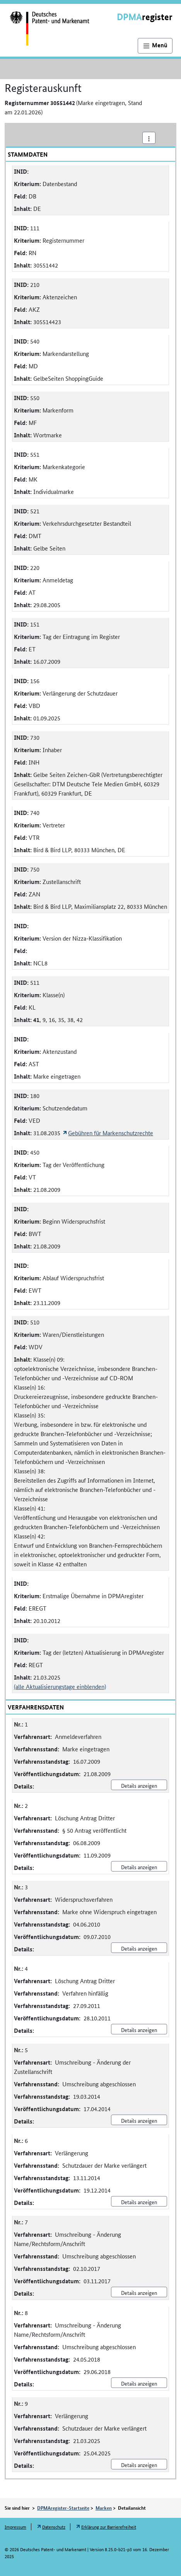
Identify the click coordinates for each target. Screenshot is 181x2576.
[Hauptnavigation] (155, 46)
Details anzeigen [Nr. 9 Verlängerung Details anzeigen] (139, 2465)
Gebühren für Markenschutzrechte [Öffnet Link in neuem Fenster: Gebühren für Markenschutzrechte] (110, 1133)
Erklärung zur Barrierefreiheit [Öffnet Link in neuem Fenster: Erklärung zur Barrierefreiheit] (108, 2526)
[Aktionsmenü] (148, 138)
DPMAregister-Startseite (63, 2507)
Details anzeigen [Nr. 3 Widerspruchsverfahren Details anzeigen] (139, 1948)
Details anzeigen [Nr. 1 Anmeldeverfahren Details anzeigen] (139, 1785)
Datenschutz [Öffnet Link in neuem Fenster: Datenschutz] (53, 2526)
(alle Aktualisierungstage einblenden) (60, 1686)
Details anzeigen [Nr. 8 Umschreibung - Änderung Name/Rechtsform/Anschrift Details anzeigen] (139, 2383)
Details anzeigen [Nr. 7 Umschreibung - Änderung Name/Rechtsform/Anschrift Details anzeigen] (139, 2292)
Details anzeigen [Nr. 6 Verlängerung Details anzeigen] (139, 2202)
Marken (104, 2507)
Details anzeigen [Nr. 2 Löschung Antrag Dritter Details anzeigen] (139, 1867)
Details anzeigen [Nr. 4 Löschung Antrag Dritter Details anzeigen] (139, 2030)
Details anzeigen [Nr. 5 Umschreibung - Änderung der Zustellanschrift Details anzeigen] (139, 2120)
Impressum (15, 2526)
